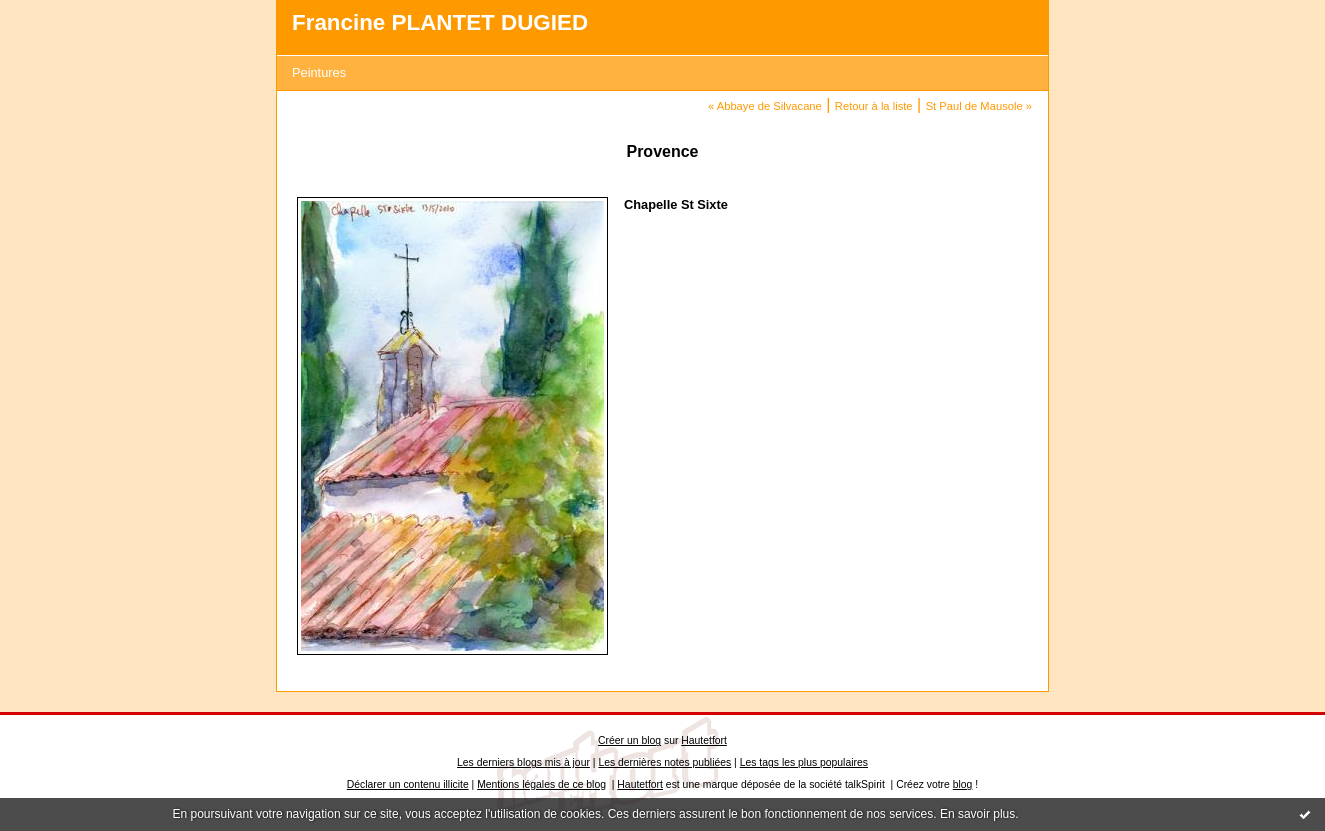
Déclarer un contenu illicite (408, 784)
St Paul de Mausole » (979, 106)
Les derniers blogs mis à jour (523, 762)
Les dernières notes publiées (664, 762)
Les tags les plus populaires (804, 762)
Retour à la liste (874, 106)
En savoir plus (977, 814)
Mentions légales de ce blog (541, 784)
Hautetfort (704, 740)
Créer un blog (629, 740)
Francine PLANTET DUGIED (440, 22)
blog (963, 784)
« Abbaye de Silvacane (765, 106)
